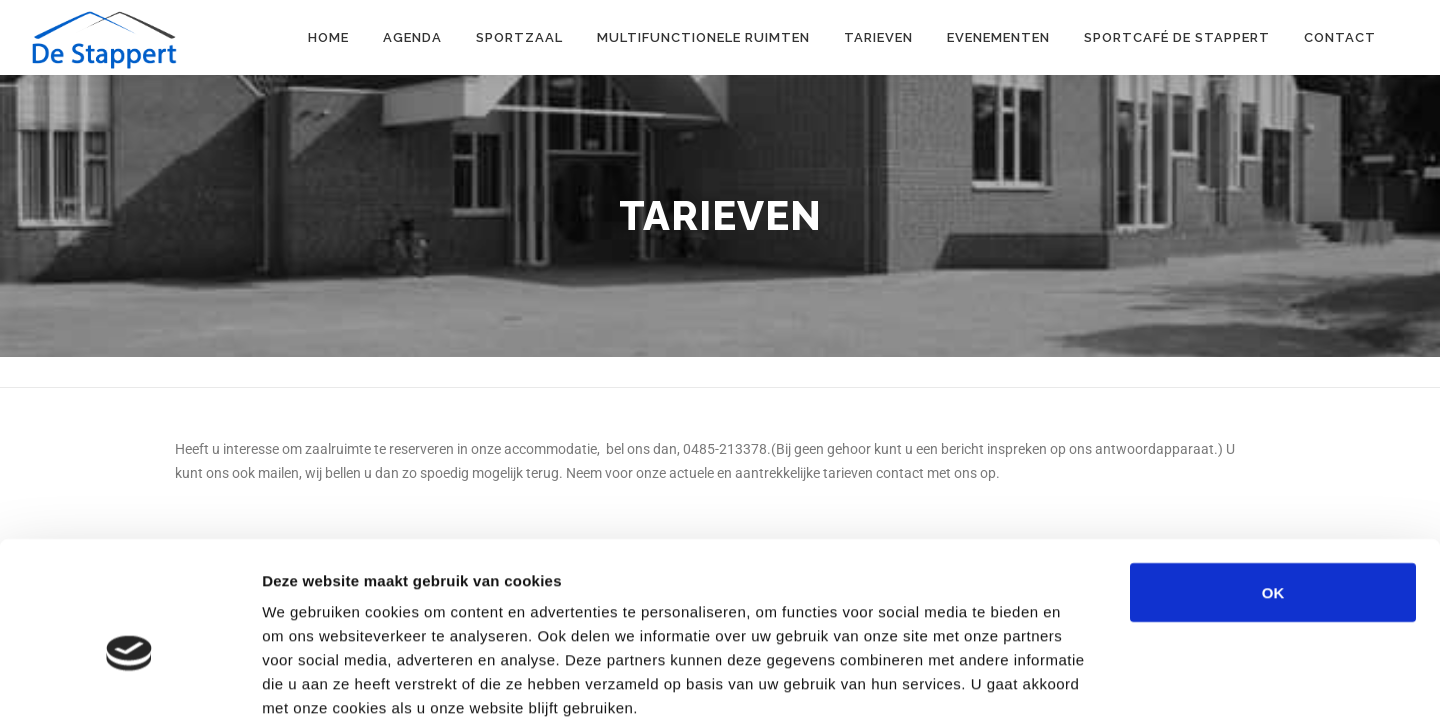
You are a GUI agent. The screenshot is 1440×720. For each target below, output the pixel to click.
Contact (1340, 37)
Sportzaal (519, 37)
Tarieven (878, 37)
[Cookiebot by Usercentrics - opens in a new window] (129, 681)
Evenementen (998, 37)
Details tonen (1080, 680)
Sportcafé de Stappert (1177, 37)
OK (1273, 484)
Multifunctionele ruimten (703, 37)
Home (328, 37)
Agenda (412, 37)
